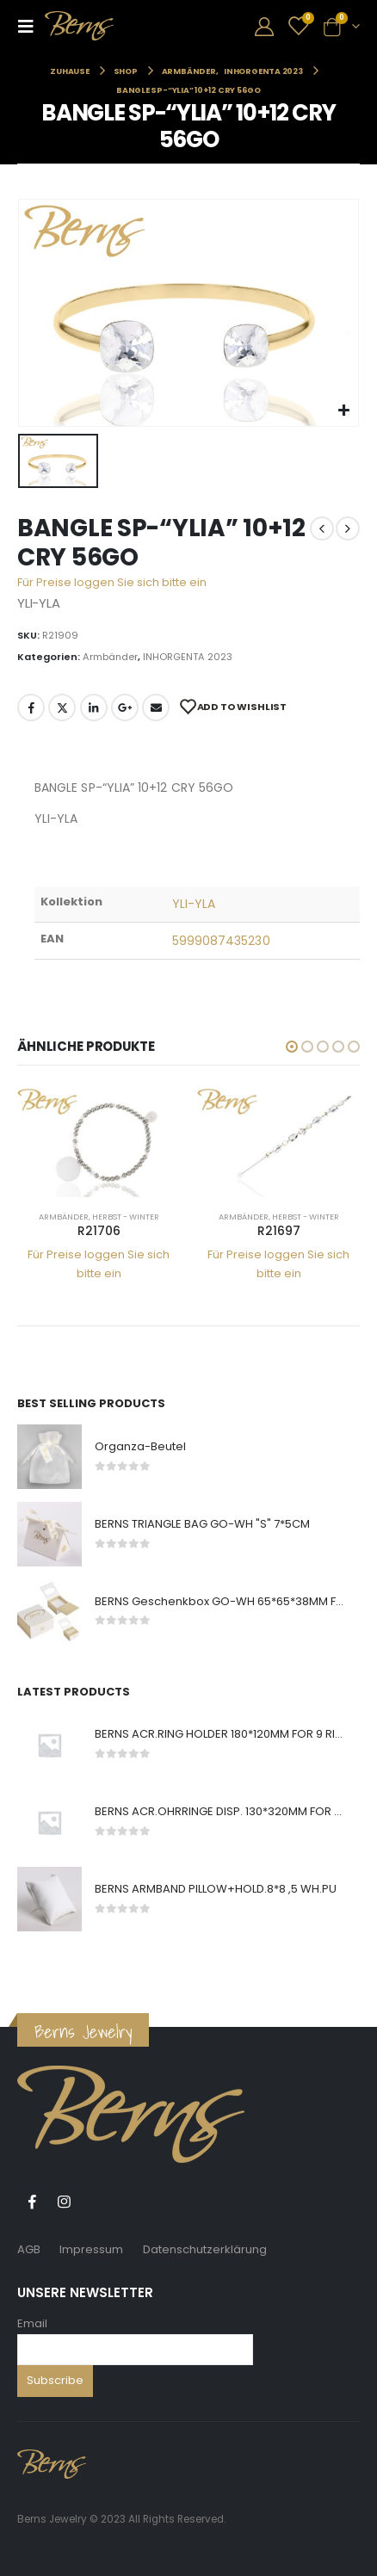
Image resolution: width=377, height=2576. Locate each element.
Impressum (91, 2249)
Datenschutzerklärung (205, 2249)
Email (32, 2323)
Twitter (62, 707)
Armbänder (110, 657)
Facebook (31, 707)
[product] (98, 1142)
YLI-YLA (194, 903)
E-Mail (156, 707)
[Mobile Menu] (31, 25)
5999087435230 (221, 940)
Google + (125, 707)
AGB (28, 2249)
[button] (292, 1046)
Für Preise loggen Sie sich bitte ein (112, 582)
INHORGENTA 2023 (187, 657)
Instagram (64, 2202)
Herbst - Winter (125, 1216)
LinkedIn (94, 707)
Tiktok (95, 2202)
